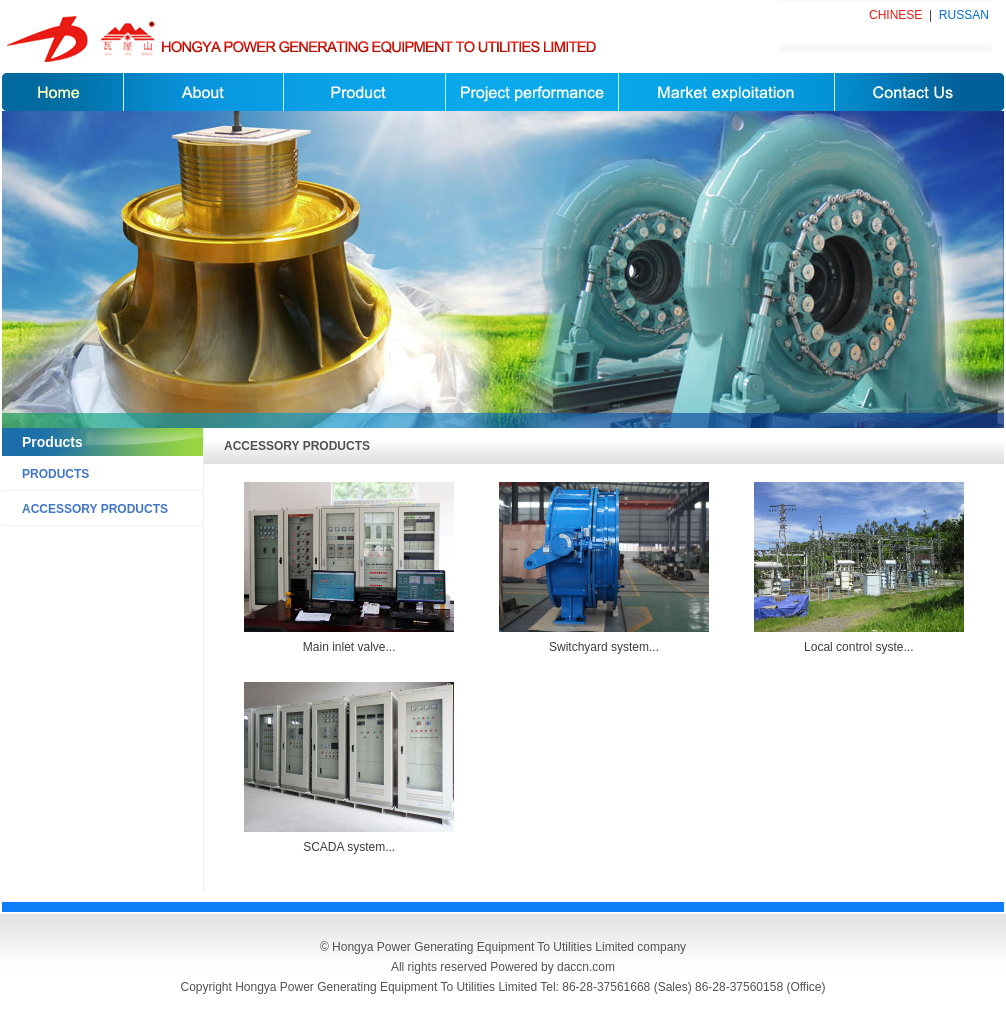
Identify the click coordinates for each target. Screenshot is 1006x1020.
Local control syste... (858, 647)
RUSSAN (964, 15)
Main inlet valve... (349, 647)
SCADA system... (349, 847)
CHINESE (895, 15)
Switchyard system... (604, 647)
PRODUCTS (55, 474)
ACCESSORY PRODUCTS (95, 509)
